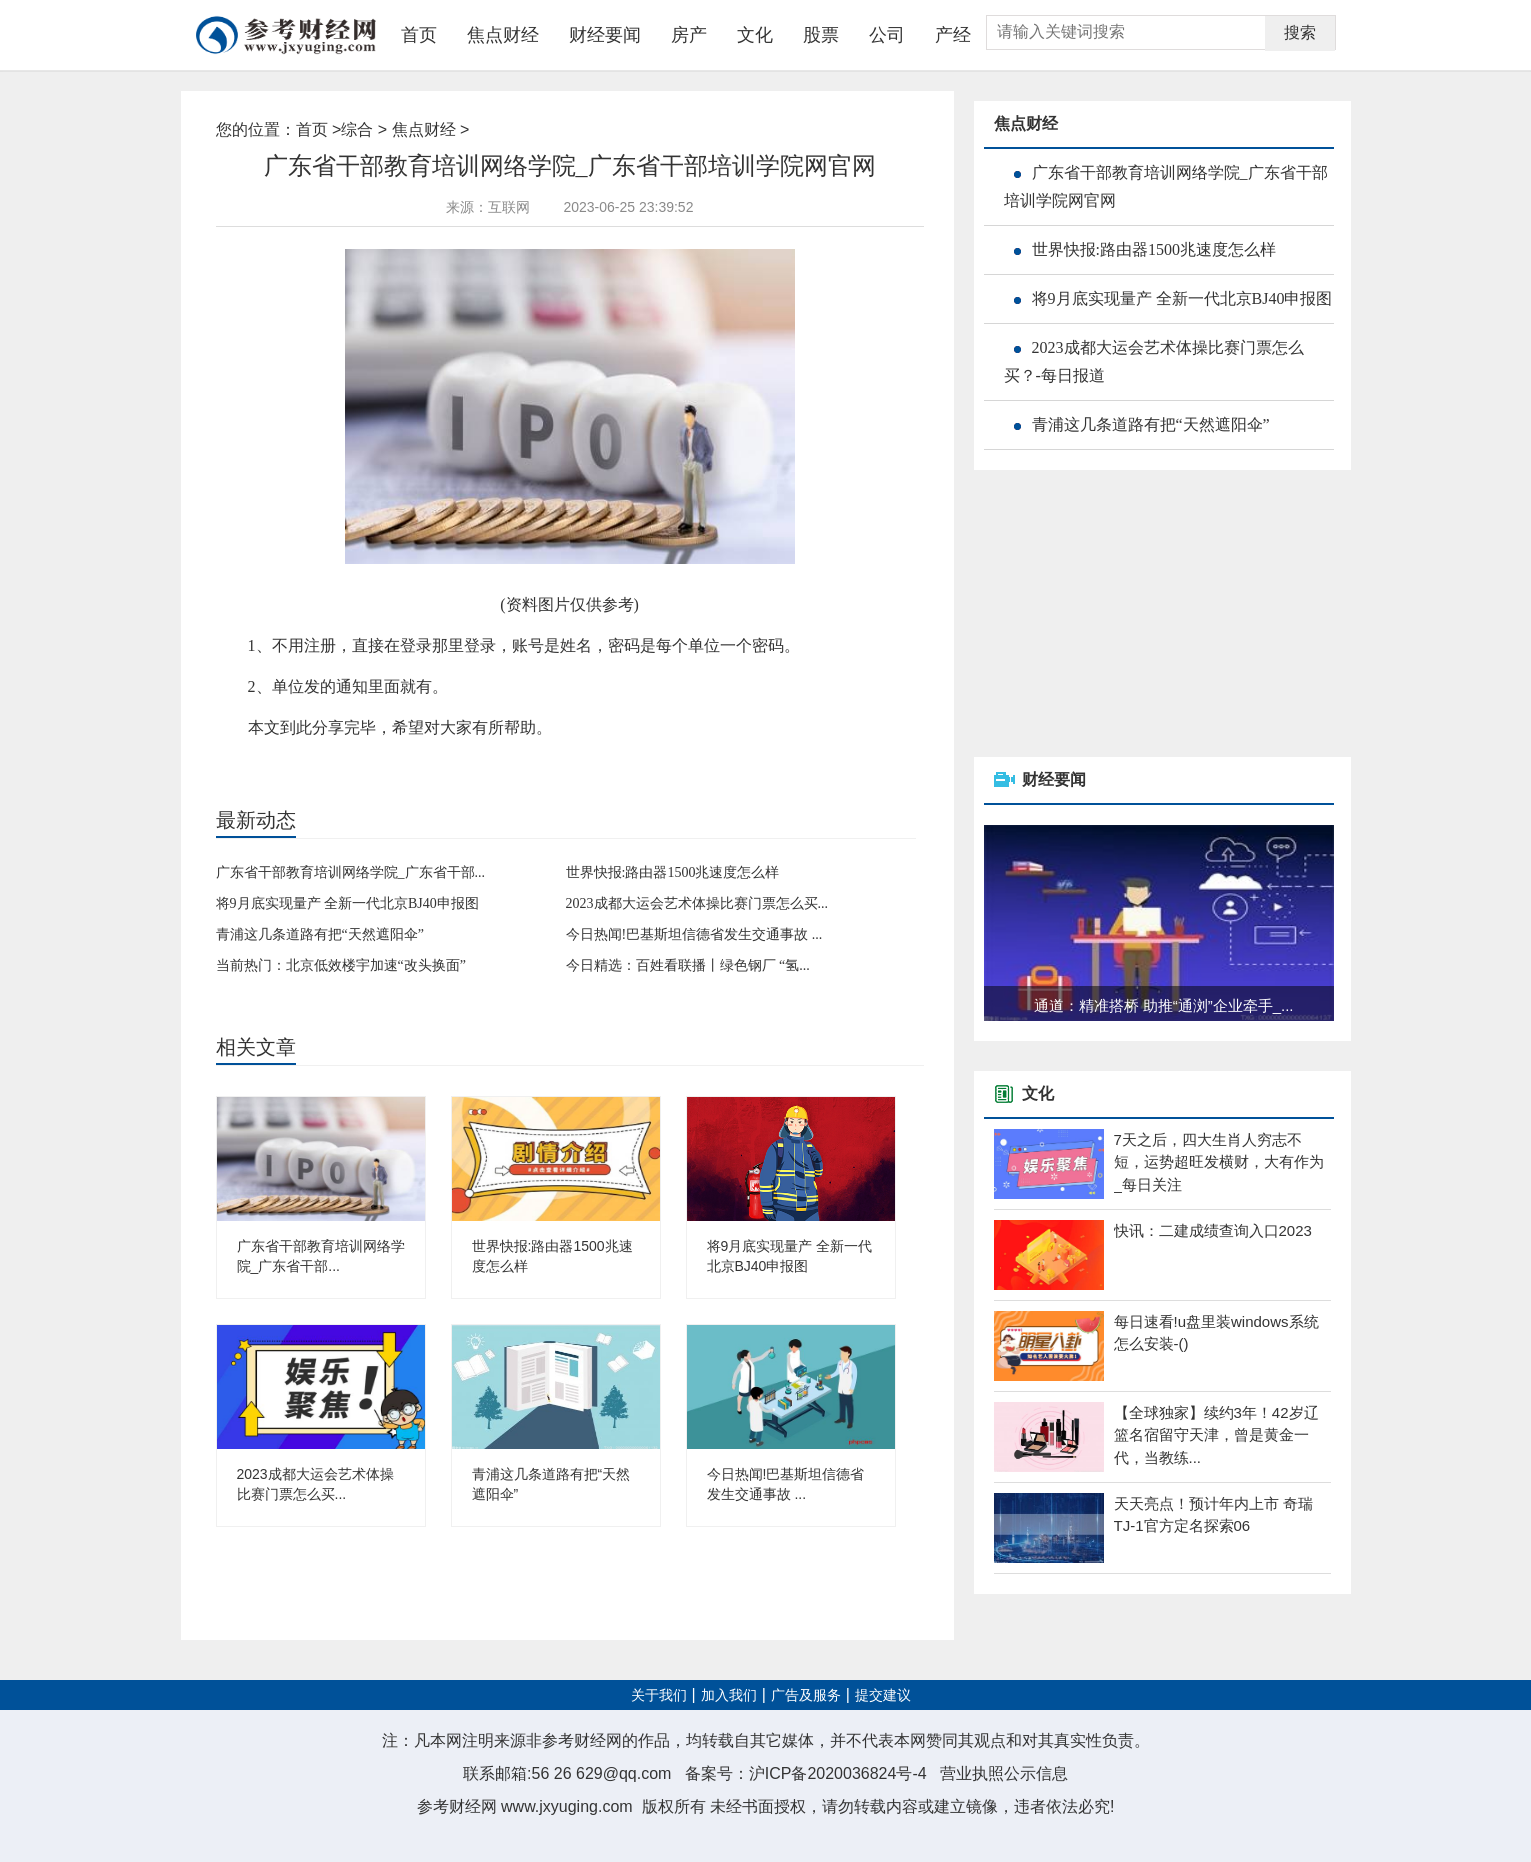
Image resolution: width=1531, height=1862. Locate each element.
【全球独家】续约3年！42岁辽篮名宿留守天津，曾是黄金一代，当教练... (1216, 1435)
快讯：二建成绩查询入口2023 (1213, 1230)
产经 (953, 35)
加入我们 (729, 1695)
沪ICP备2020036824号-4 (838, 1773)
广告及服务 (806, 1695)
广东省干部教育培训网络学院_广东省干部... (351, 872)
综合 (357, 129)
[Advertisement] (1124, 615)
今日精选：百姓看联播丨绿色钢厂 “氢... (688, 965)
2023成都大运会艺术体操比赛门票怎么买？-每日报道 (1154, 361)
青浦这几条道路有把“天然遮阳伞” (320, 934)
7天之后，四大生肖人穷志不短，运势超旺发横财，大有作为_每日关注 (1219, 1162)
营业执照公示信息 (1004, 1773)
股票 (821, 35)
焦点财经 (503, 35)
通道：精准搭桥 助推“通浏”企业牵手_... (1164, 1005)
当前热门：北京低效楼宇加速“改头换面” (341, 965)
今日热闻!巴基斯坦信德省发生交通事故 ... (694, 934)
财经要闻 (605, 35)
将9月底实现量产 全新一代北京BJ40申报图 (347, 903)
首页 (419, 35)
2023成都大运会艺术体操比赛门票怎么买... (697, 903)
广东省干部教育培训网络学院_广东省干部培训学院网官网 (1166, 186)
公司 (887, 35)
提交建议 (883, 1695)
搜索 (1300, 32)
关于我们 (659, 1695)
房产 (689, 35)
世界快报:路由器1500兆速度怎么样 (673, 872)
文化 (755, 35)
